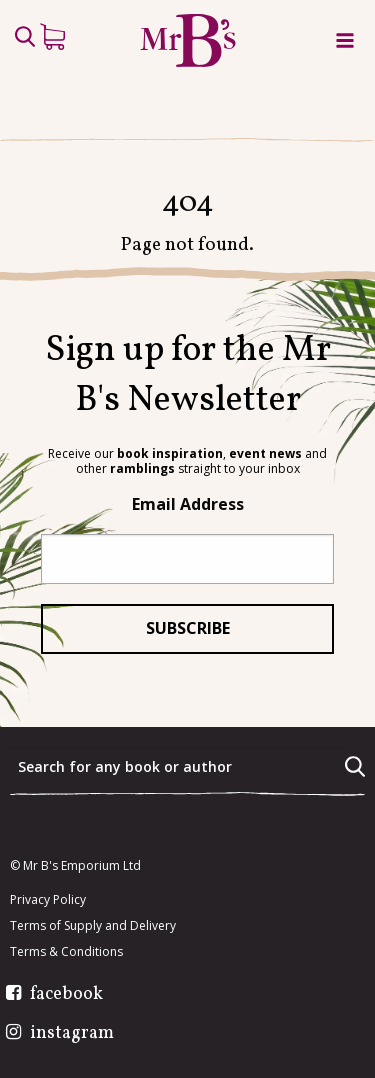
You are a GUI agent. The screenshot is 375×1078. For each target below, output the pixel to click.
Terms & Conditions (66, 952)
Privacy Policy (48, 900)
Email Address (188, 504)
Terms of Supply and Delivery (93, 926)
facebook (66, 995)
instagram (72, 1034)
